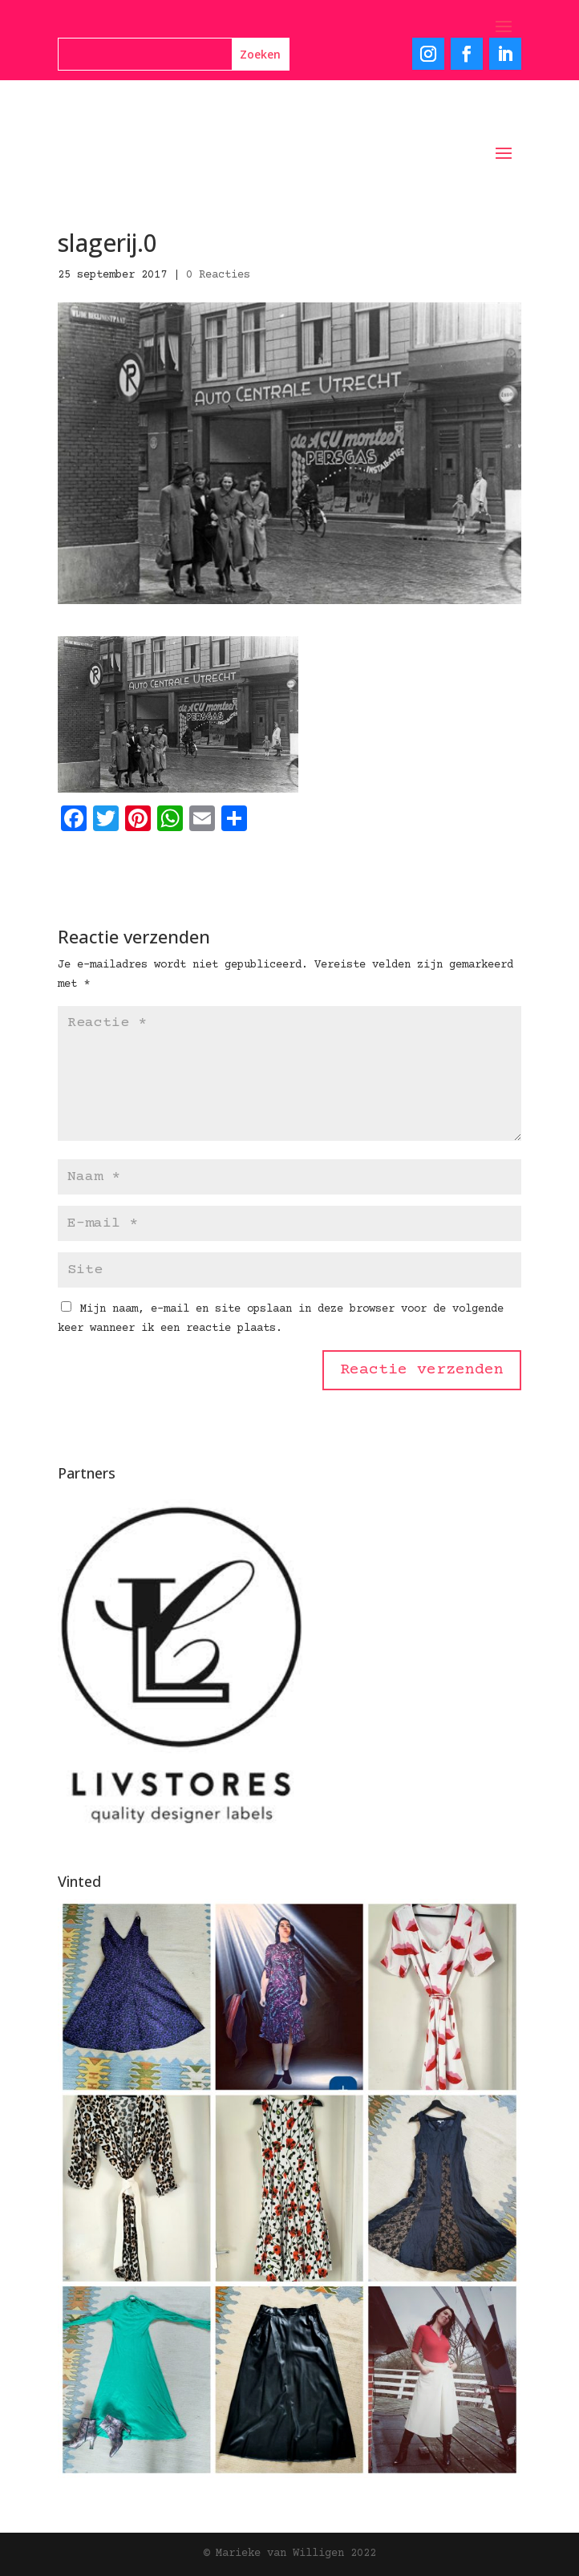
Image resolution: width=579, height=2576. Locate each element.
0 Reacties (218, 275)
